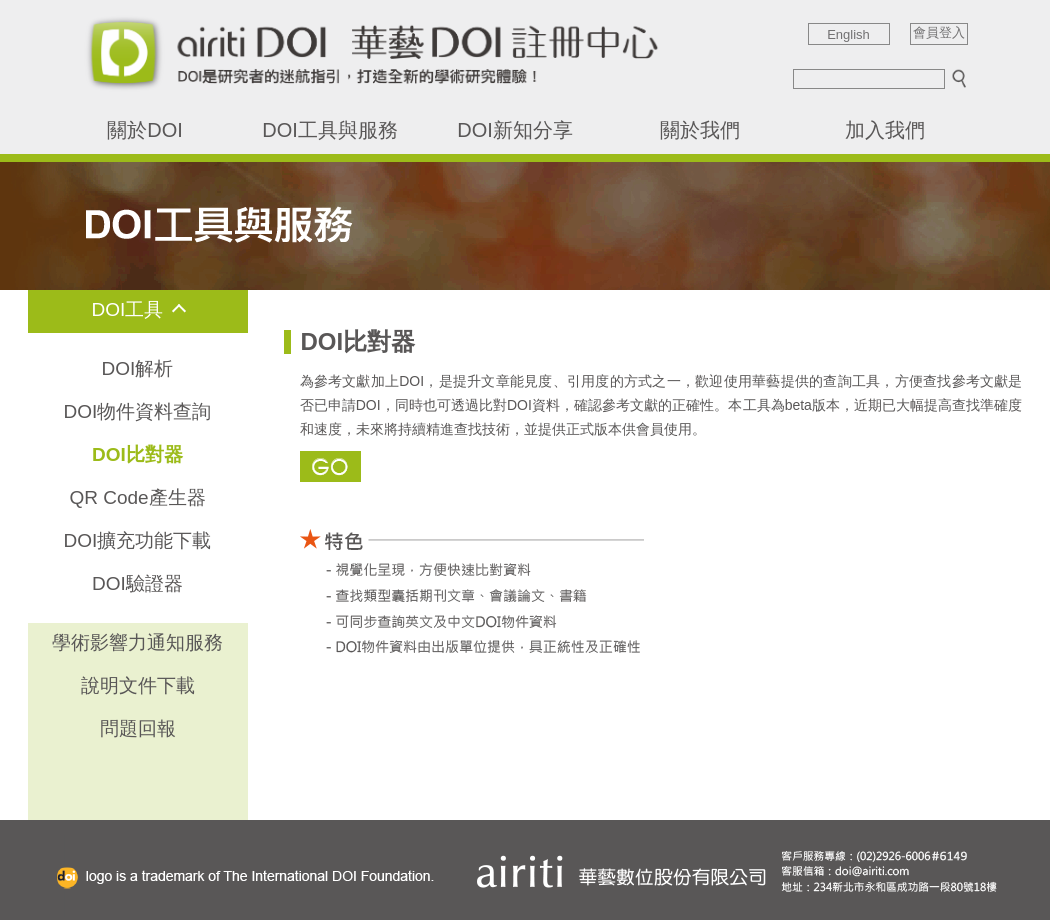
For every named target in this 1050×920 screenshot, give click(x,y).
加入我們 (885, 130)
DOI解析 (138, 368)
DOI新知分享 (515, 130)
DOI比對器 (137, 454)
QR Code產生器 (137, 497)
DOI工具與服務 (330, 130)
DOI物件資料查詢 (138, 411)
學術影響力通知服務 (137, 642)
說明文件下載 (138, 685)
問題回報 (138, 728)
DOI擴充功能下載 (138, 540)
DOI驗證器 (137, 583)
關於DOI (145, 130)
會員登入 (939, 33)
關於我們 (700, 130)
